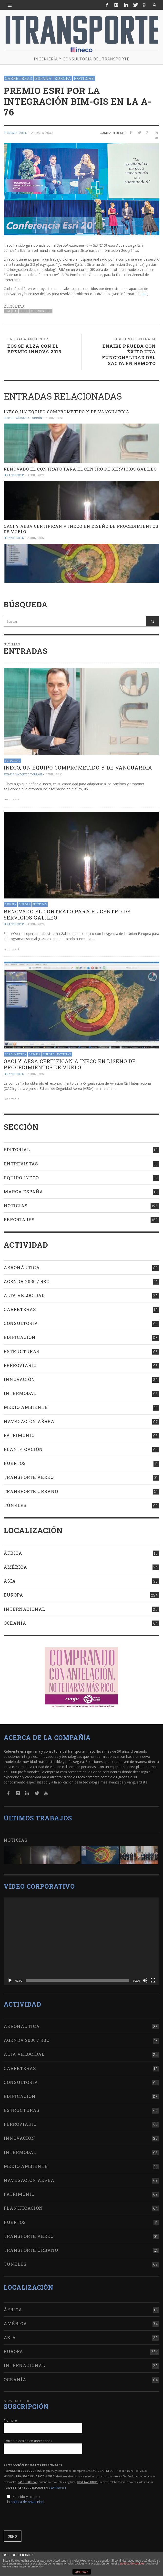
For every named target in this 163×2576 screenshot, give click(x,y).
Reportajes (19, 1219)
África (13, 1553)
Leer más (12, 799)
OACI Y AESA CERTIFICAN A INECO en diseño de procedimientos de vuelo (81, 528)
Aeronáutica (15, 1054)
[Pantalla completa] (153, 1980)
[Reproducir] (10, 1980)
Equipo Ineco (21, 1178)
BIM (7, 311)
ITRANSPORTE (15, 133)
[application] (81, 1941)
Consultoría (21, 1323)
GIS (14, 311)
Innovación (19, 1379)
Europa (62, 78)
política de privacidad (27, 2501)
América (15, 1567)
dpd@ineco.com (58, 2487)
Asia (10, 1581)
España (43, 78)
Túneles (15, 1505)
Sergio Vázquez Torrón (23, 418)
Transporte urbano (31, 1491)
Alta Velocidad (24, 1295)
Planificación (23, 1449)
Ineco (24, 311)
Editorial (12, 760)
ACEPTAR (81, 2572)
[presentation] (41, 2517)
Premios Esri (41, 311)
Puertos (15, 1463)
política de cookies (132, 2563)
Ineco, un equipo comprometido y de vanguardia (66, 411)
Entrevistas (21, 1164)
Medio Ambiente (26, 1407)
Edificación (20, 1337)
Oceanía (15, 1623)
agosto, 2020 (42, 133)
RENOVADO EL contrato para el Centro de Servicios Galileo (80, 469)
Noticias (84, 78)
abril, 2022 (54, 418)
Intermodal (20, 1393)
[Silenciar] (145, 1980)
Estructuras (22, 1351)
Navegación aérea (29, 1421)
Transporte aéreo (29, 1477)
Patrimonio (19, 1435)
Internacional (24, 1609)
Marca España (23, 1192)
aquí (144, 293)
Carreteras (18, 78)
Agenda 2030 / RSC (27, 1281)
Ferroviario (20, 1365)
